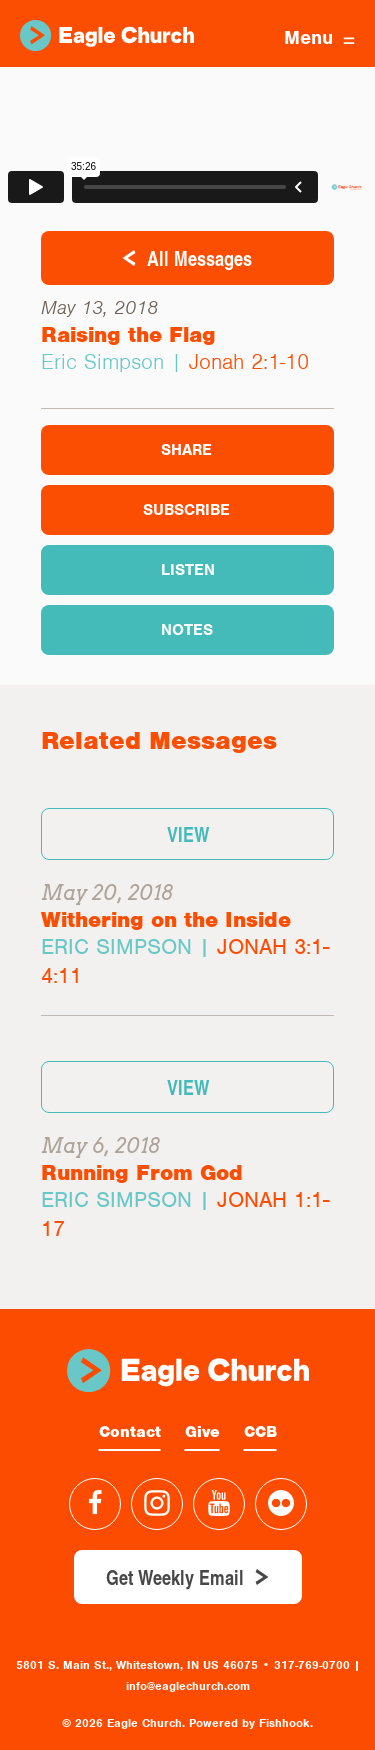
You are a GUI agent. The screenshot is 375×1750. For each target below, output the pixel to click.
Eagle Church (107, 35)
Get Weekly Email (175, 1577)
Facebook (95, 1504)
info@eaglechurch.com (188, 1686)
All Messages (199, 258)
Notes (187, 630)
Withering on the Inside (166, 919)
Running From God (142, 1172)
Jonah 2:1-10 (249, 361)
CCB (260, 1432)
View (188, 834)
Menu (319, 37)
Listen (188, 570)
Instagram (157, 1504)
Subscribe (186, 510)
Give (202, 1432)
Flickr (281, 1504)
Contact (130, 1432)
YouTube (219, 1504)
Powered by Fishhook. (251, 1723)
